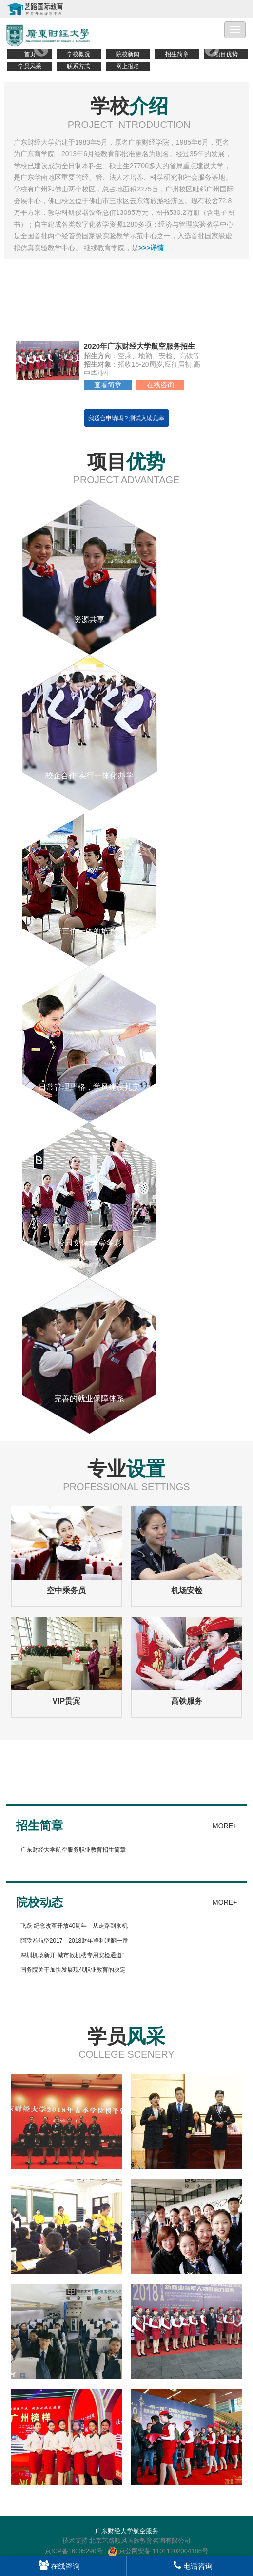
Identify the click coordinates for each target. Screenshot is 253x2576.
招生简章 (177, 54)
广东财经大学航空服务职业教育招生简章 (73, 1849)
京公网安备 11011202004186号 (158, 2551)
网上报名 (127, 66)
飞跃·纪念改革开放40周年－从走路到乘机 (74, 1925)
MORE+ (225, 1826)
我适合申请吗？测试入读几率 (126, 418)
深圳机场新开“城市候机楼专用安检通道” (72, 1955)
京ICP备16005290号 (74, 2551)
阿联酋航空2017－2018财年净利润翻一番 (74, 1940)
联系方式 (78, 66)
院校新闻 (127, 54)
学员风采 (29, 66)
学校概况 (78, 54)
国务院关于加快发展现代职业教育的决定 (73, 1969)
